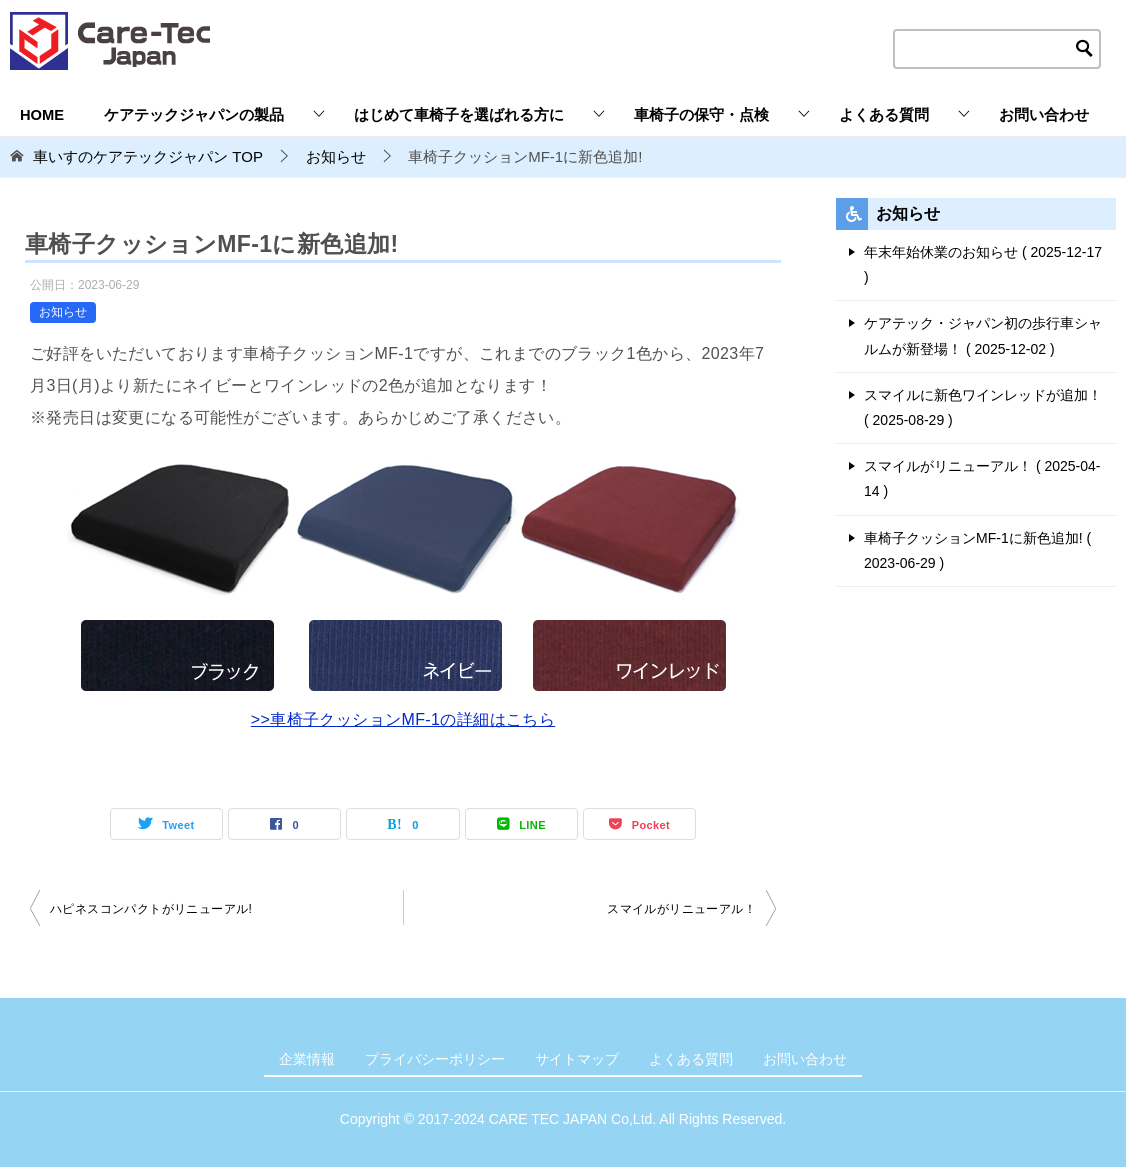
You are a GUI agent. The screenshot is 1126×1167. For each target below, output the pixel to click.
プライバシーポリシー (435, 1059)
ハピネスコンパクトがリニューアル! (151, 909)
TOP (148, 156)
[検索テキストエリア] (997, 49)
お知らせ (63, 312)
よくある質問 (884, 115)
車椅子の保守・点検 (701, 115)
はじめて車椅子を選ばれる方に (459, 115)
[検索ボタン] (1085, 49)
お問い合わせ (1044, 115)
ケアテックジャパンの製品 (194, 115)
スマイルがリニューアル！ (681, 909)
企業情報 (307, 1059)
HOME (42, 115)
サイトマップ (577, 1059)
